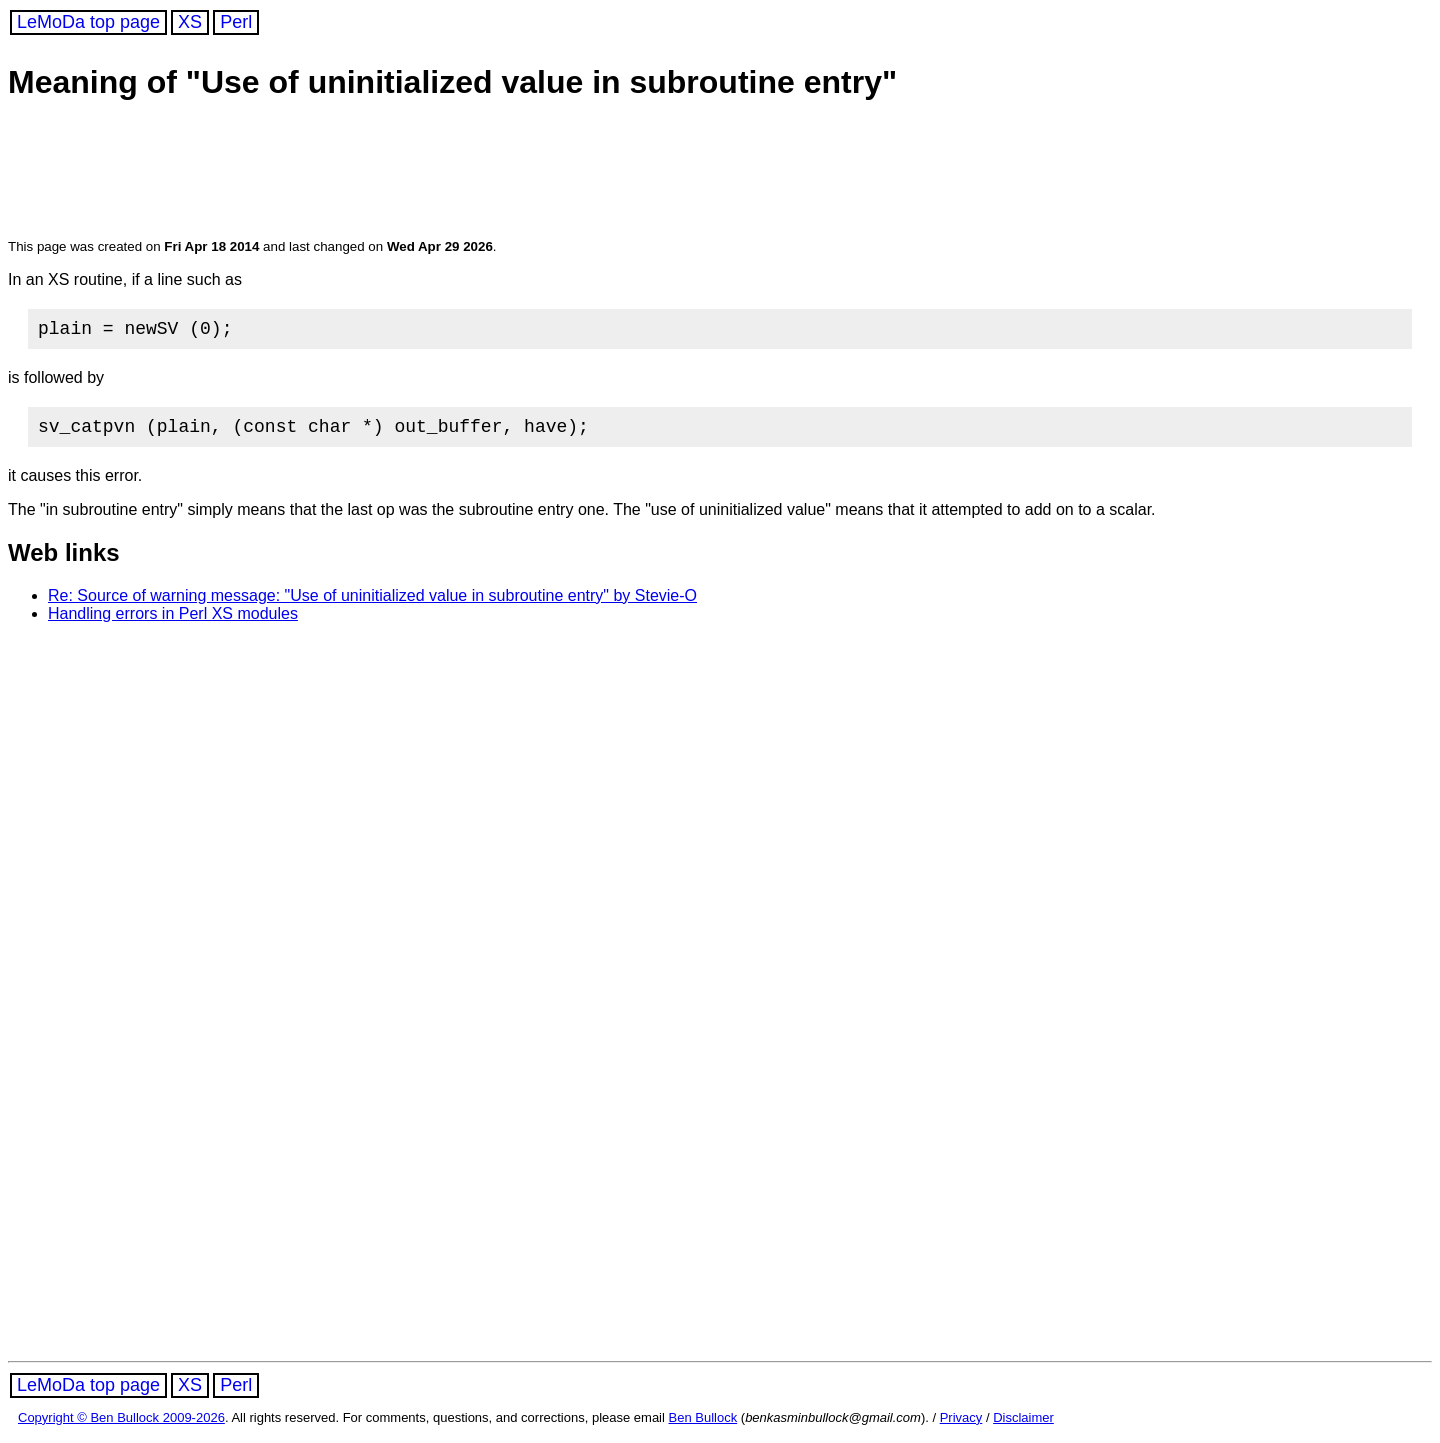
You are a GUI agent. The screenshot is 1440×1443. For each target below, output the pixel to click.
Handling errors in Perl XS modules (173, 621)
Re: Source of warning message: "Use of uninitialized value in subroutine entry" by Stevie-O (372, 603)
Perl (236, 22)
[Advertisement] (392, 172)
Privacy (961, 1425)
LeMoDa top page (88, 22)
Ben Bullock (703, 1425)
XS (190, 22)
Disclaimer (1023, 1425)
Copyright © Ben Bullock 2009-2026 (121, 1425)
